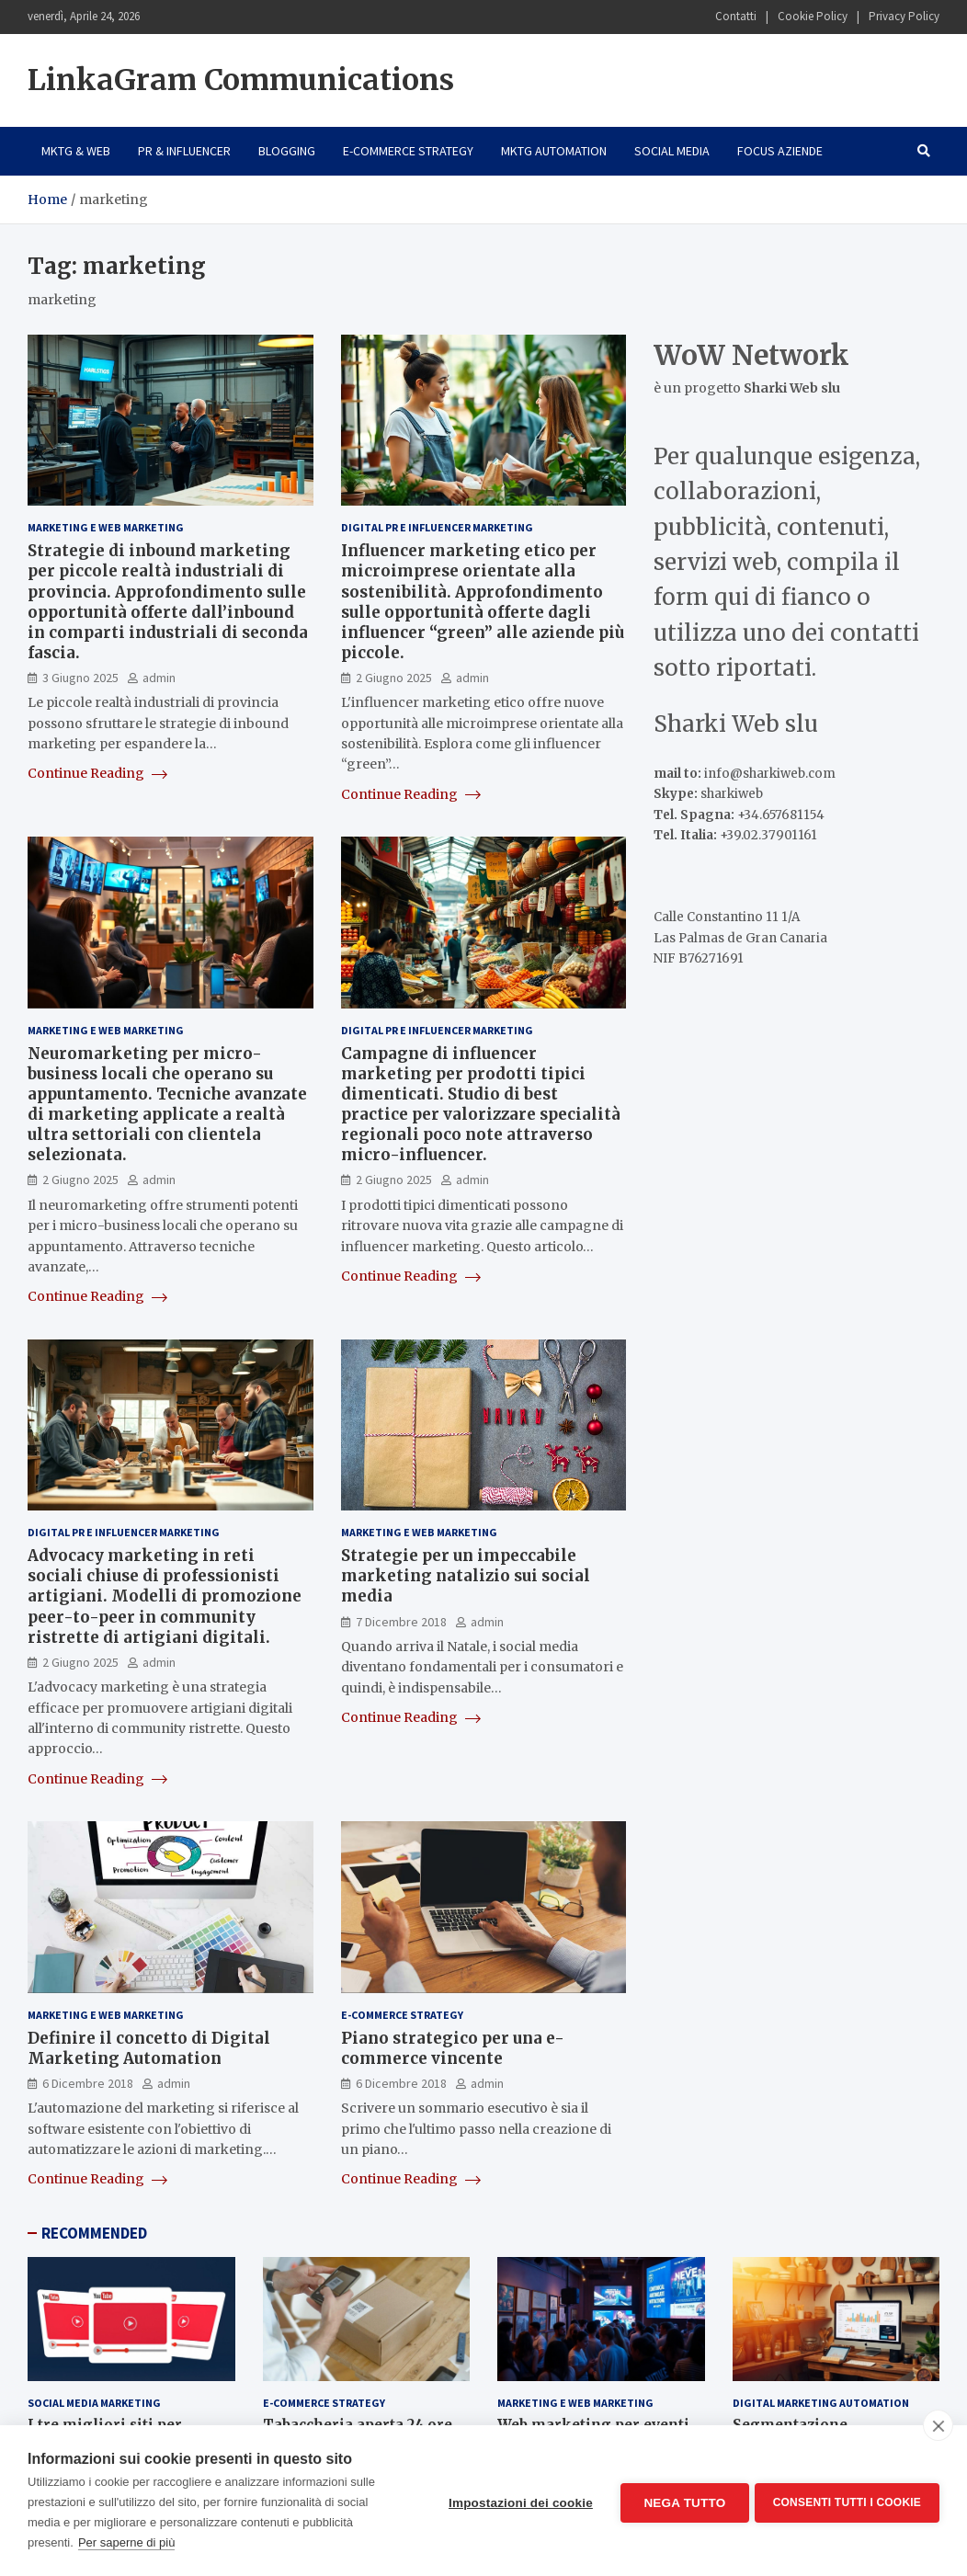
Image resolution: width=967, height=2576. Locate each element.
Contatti (736, 16)
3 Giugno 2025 (80, 677)
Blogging (286, 150)
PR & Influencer (184, 150)
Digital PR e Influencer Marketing (437, 527)
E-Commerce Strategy (408, 150)
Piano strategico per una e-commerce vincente (452, 2048)
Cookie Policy (813, 16)
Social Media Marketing (94, 2403)
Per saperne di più (127, 2542)
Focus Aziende (780, 150)
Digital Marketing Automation (821, 2403)
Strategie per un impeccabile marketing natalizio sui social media (465, 1575)
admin (159, 677)
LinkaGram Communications (241, 80)
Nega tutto (681, 2501)
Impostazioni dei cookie (517, 2501)
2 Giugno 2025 (394, 677)
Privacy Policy (904, 16)
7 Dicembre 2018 (401, 1621)
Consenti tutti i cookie (847, 2500)
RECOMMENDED (94, 2233)
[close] (938, 2425)
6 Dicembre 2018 (87, 2083)
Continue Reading (97, 773)
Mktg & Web (75, 150)
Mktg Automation (554, 150)
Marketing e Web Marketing (106, 527)
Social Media (672, 150)
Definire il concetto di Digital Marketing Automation (149, 2048)
